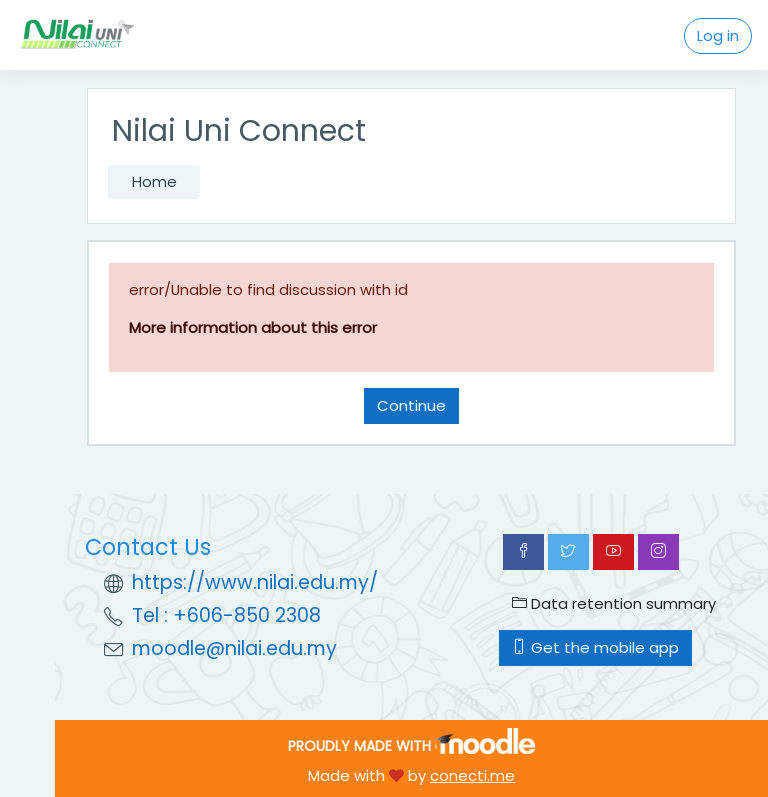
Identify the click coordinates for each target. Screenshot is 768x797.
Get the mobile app (595, 647)
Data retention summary (614, 603)
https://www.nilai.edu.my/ (255, 582)
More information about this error (253, 327)
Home (154, 181)
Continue (411, 405)
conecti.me (472, 775)
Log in (718, 35)
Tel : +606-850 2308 (226, 615)
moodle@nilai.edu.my (234, 648)
